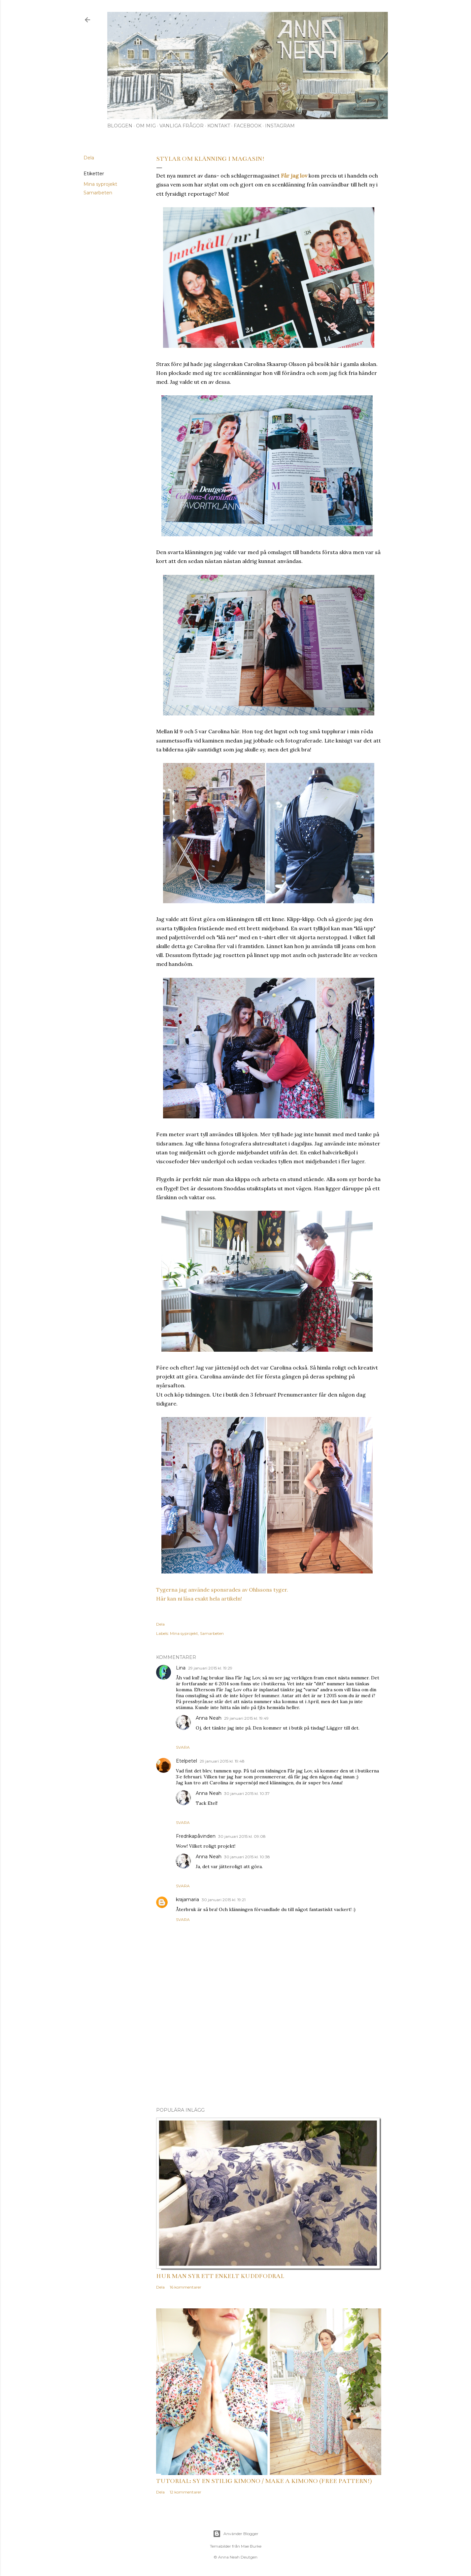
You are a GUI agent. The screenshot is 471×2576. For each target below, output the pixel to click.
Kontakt (218, 126)
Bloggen (119, 126)
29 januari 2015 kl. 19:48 (222, 1761)
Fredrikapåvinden (196, 1836)
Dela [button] (89, 158)
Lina (180, 1668)
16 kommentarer (185, 2287)
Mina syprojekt (100, 184)
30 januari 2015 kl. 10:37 (247, 1793)
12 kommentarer (185, 2492)
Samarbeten (98, 193)
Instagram (280, 126)
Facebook (247, 126)
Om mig (146, 126)
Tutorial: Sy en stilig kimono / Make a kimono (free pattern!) (264, 2481)
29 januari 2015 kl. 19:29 (210, 1668)
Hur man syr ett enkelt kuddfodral (220, 2276)
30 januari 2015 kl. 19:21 (224, 1899)
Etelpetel (186, 1761)
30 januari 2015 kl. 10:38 (247, 1856)
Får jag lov (294, 175)
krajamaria (187, 1899)
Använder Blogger (235, 2534)
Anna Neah (208, 1718)
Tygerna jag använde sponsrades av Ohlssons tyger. (222, 1589)
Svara (183, 1747)
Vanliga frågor (181, 126)
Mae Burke (251, 2546)
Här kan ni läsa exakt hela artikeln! (199, 1598)
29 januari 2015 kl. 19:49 (246, 1718)
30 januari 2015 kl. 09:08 (242, 1836)
